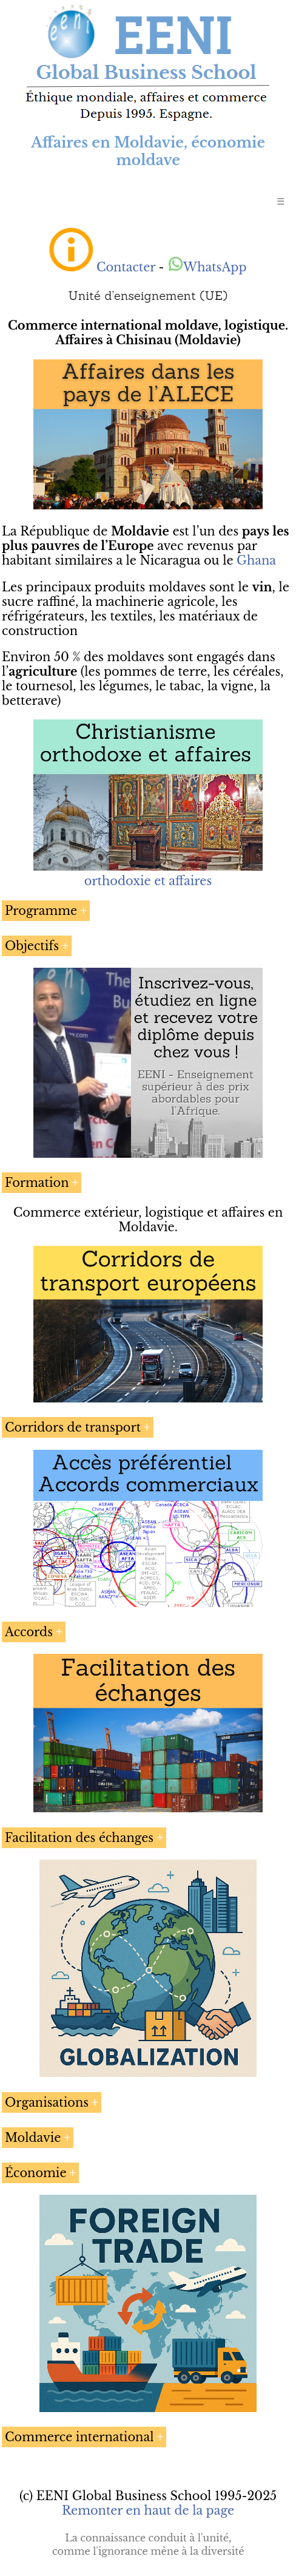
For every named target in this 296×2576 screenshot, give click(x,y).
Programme (41, 910)
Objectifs (32, 946)
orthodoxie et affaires (148, 881)
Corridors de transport (73, 1427)
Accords (29, 1632)
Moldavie (33, 2137)
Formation (37, 1182)
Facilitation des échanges (79, 1837)
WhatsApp (207, 267)
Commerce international (79, 2437)
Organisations (47, 2102)
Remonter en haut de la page (148, 2510)
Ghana (256, 560)
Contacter (125, 267)
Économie (36, 2173)
